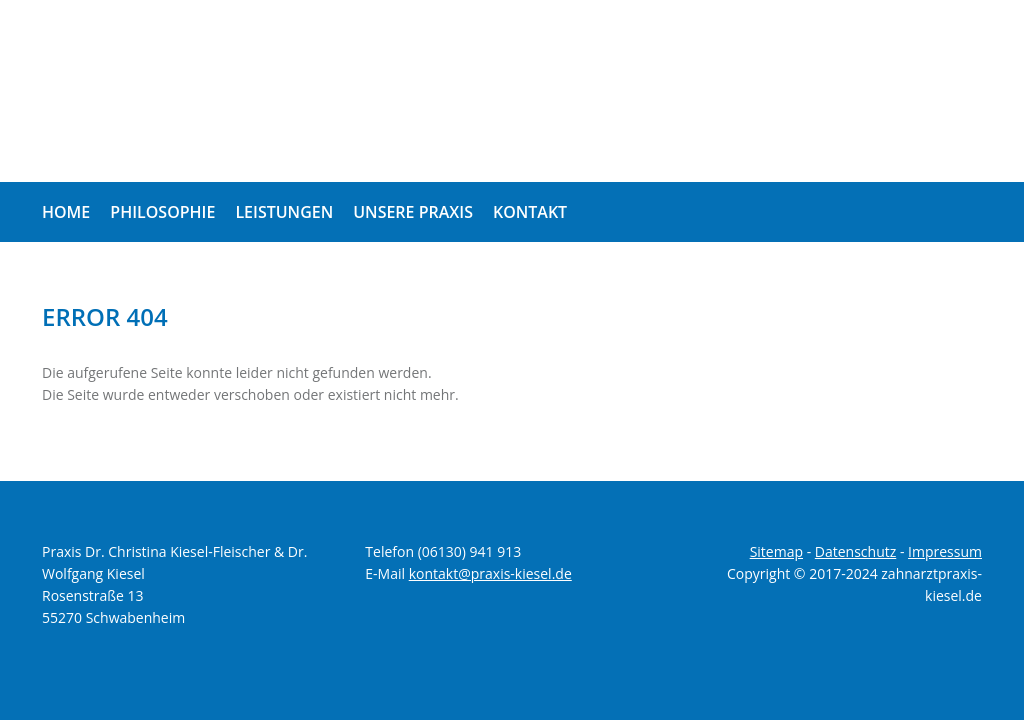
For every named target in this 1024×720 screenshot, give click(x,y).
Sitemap (776, 551)
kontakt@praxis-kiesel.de (490, 573)
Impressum (945, 551)
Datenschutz (855, 551)
